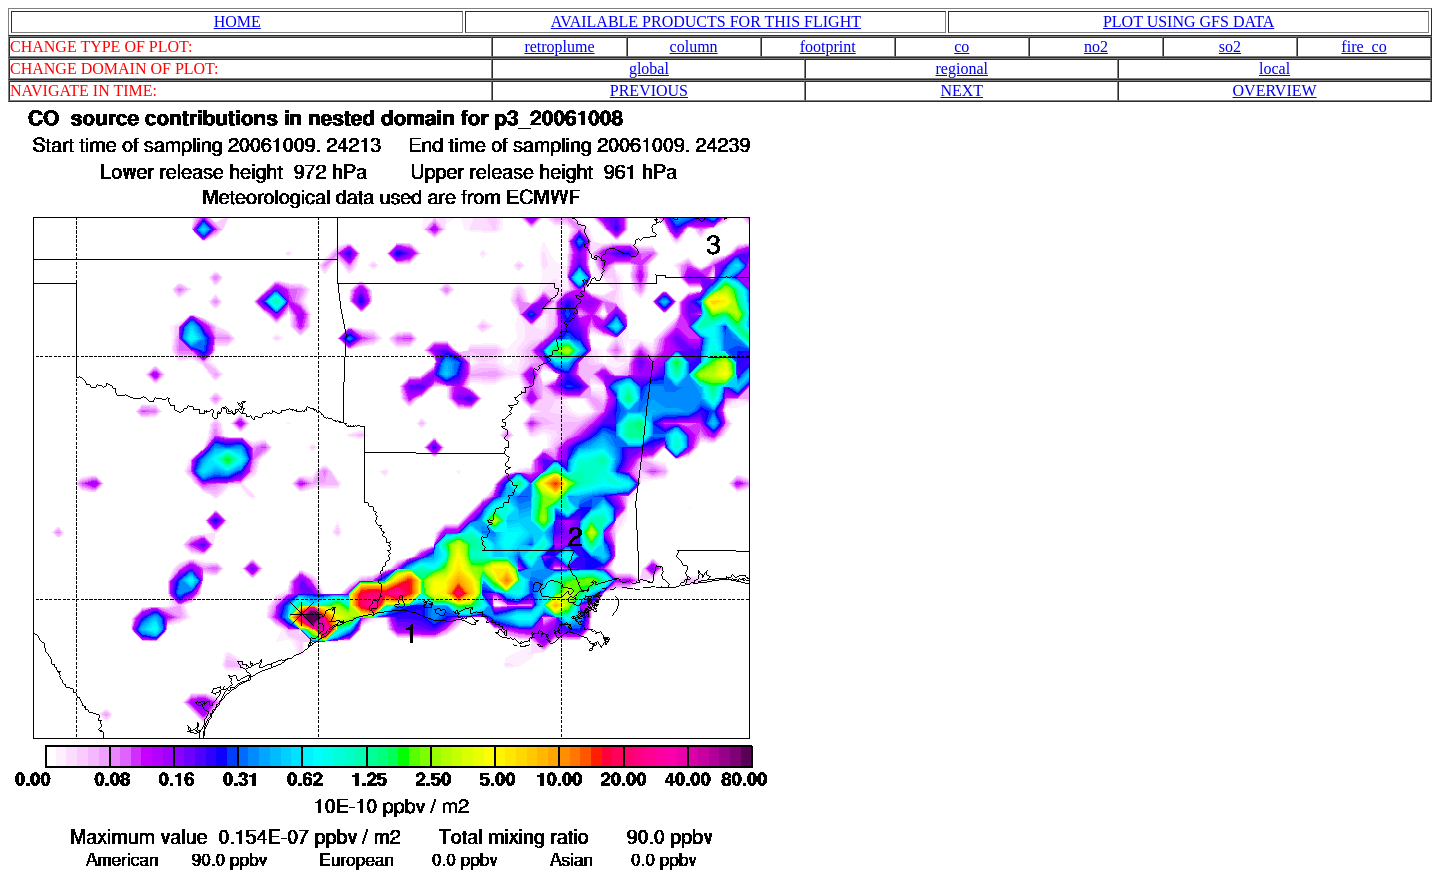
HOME (237, 21)
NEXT (961, 90)
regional (962, 68)
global (649, 68)
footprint (828, 46)
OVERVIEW (1275, 90)
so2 (1230, 46)
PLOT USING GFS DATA (1188, 21)
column (694, 46)
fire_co (1363, 46)
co (961, 46)
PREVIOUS (649, 90)
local (1274, 68)
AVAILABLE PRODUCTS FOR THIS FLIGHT (706, 21)
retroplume (559, 46)
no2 (1096, 46)
